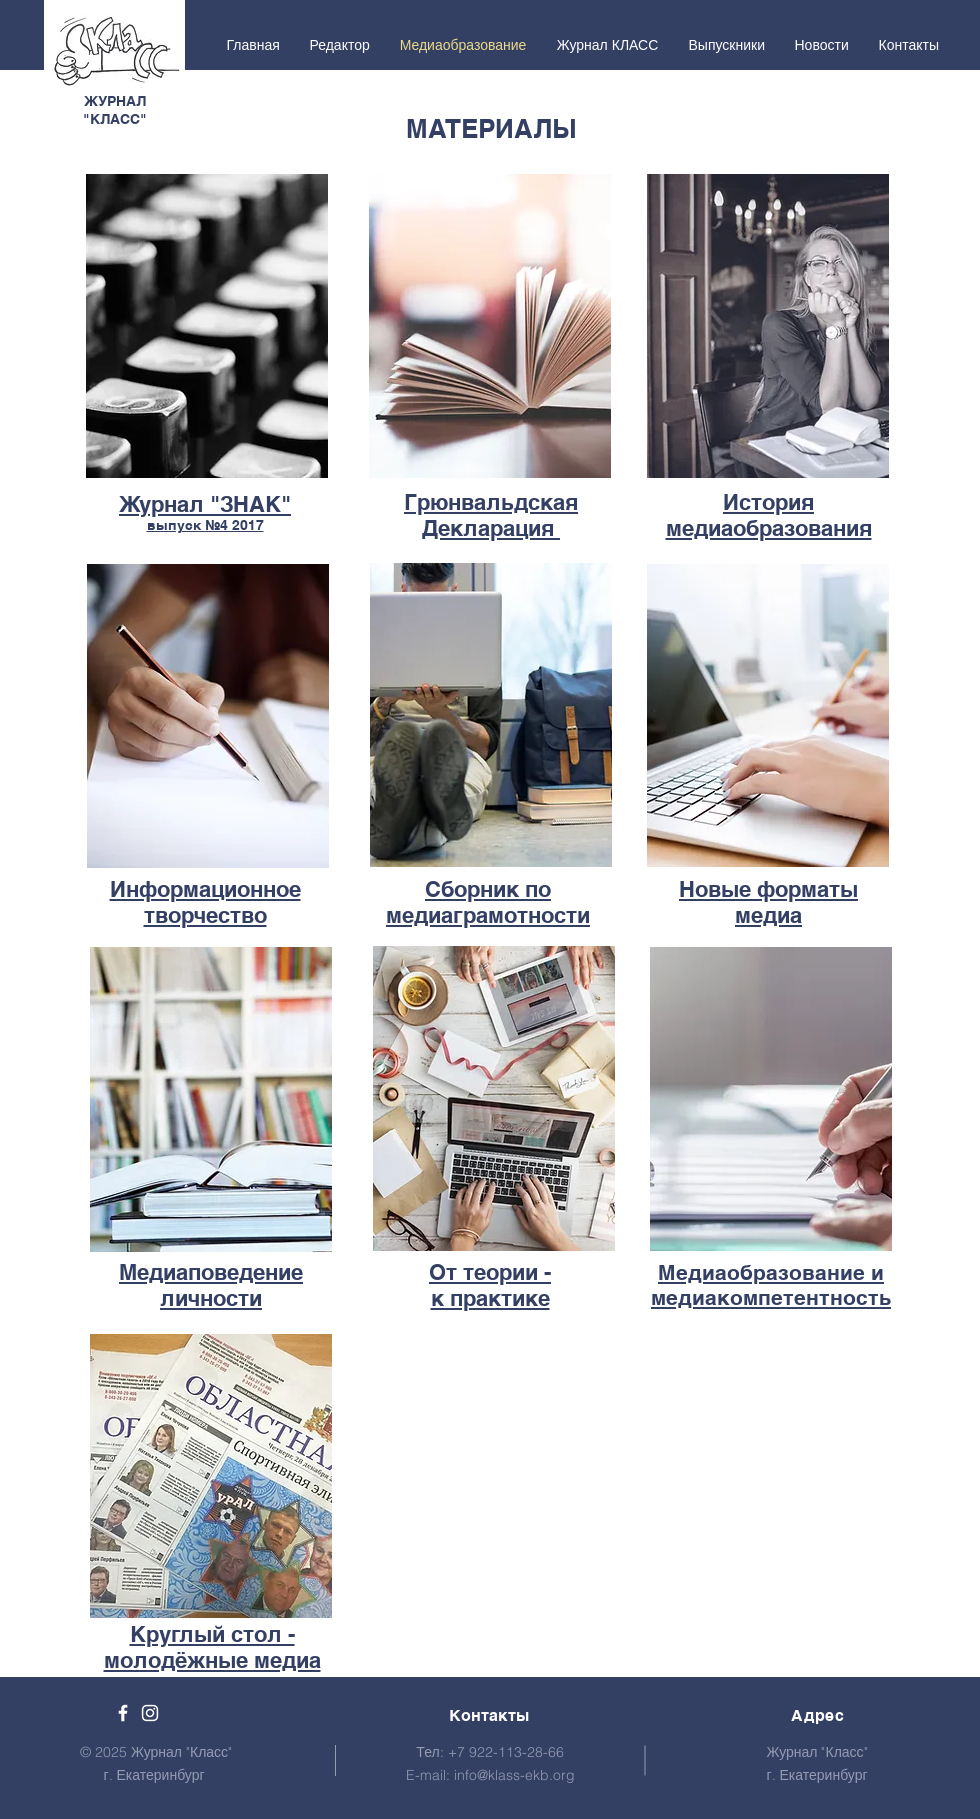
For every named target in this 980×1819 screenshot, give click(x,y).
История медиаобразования (769, 515)
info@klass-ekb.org (514, 1775)
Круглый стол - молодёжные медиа (212, 1647)
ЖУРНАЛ (115, 101)
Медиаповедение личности (211, 1285)
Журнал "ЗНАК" (205, 504)
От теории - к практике (490, 1285)
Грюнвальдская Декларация (491, 515)
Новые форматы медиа (768, 902)
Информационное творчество (205, 902)
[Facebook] (123, 1713)
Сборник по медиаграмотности (488, 902)
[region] (207, 328)
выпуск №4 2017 (205, 525)
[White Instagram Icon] (150, 1713)
